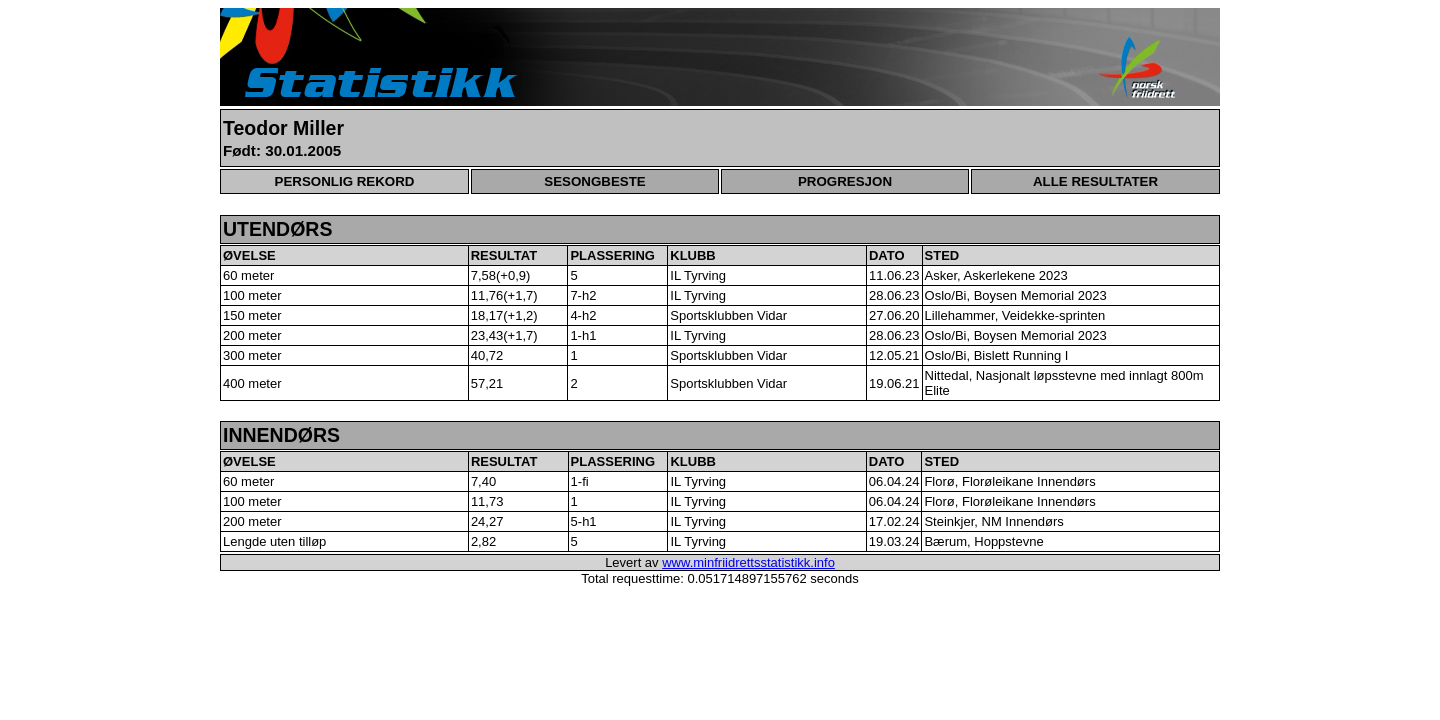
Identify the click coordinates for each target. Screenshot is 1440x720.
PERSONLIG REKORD (345, 181)
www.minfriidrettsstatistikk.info (748, 562)
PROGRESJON (845, 181)
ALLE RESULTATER (1095, 181)
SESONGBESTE (594, 181)
